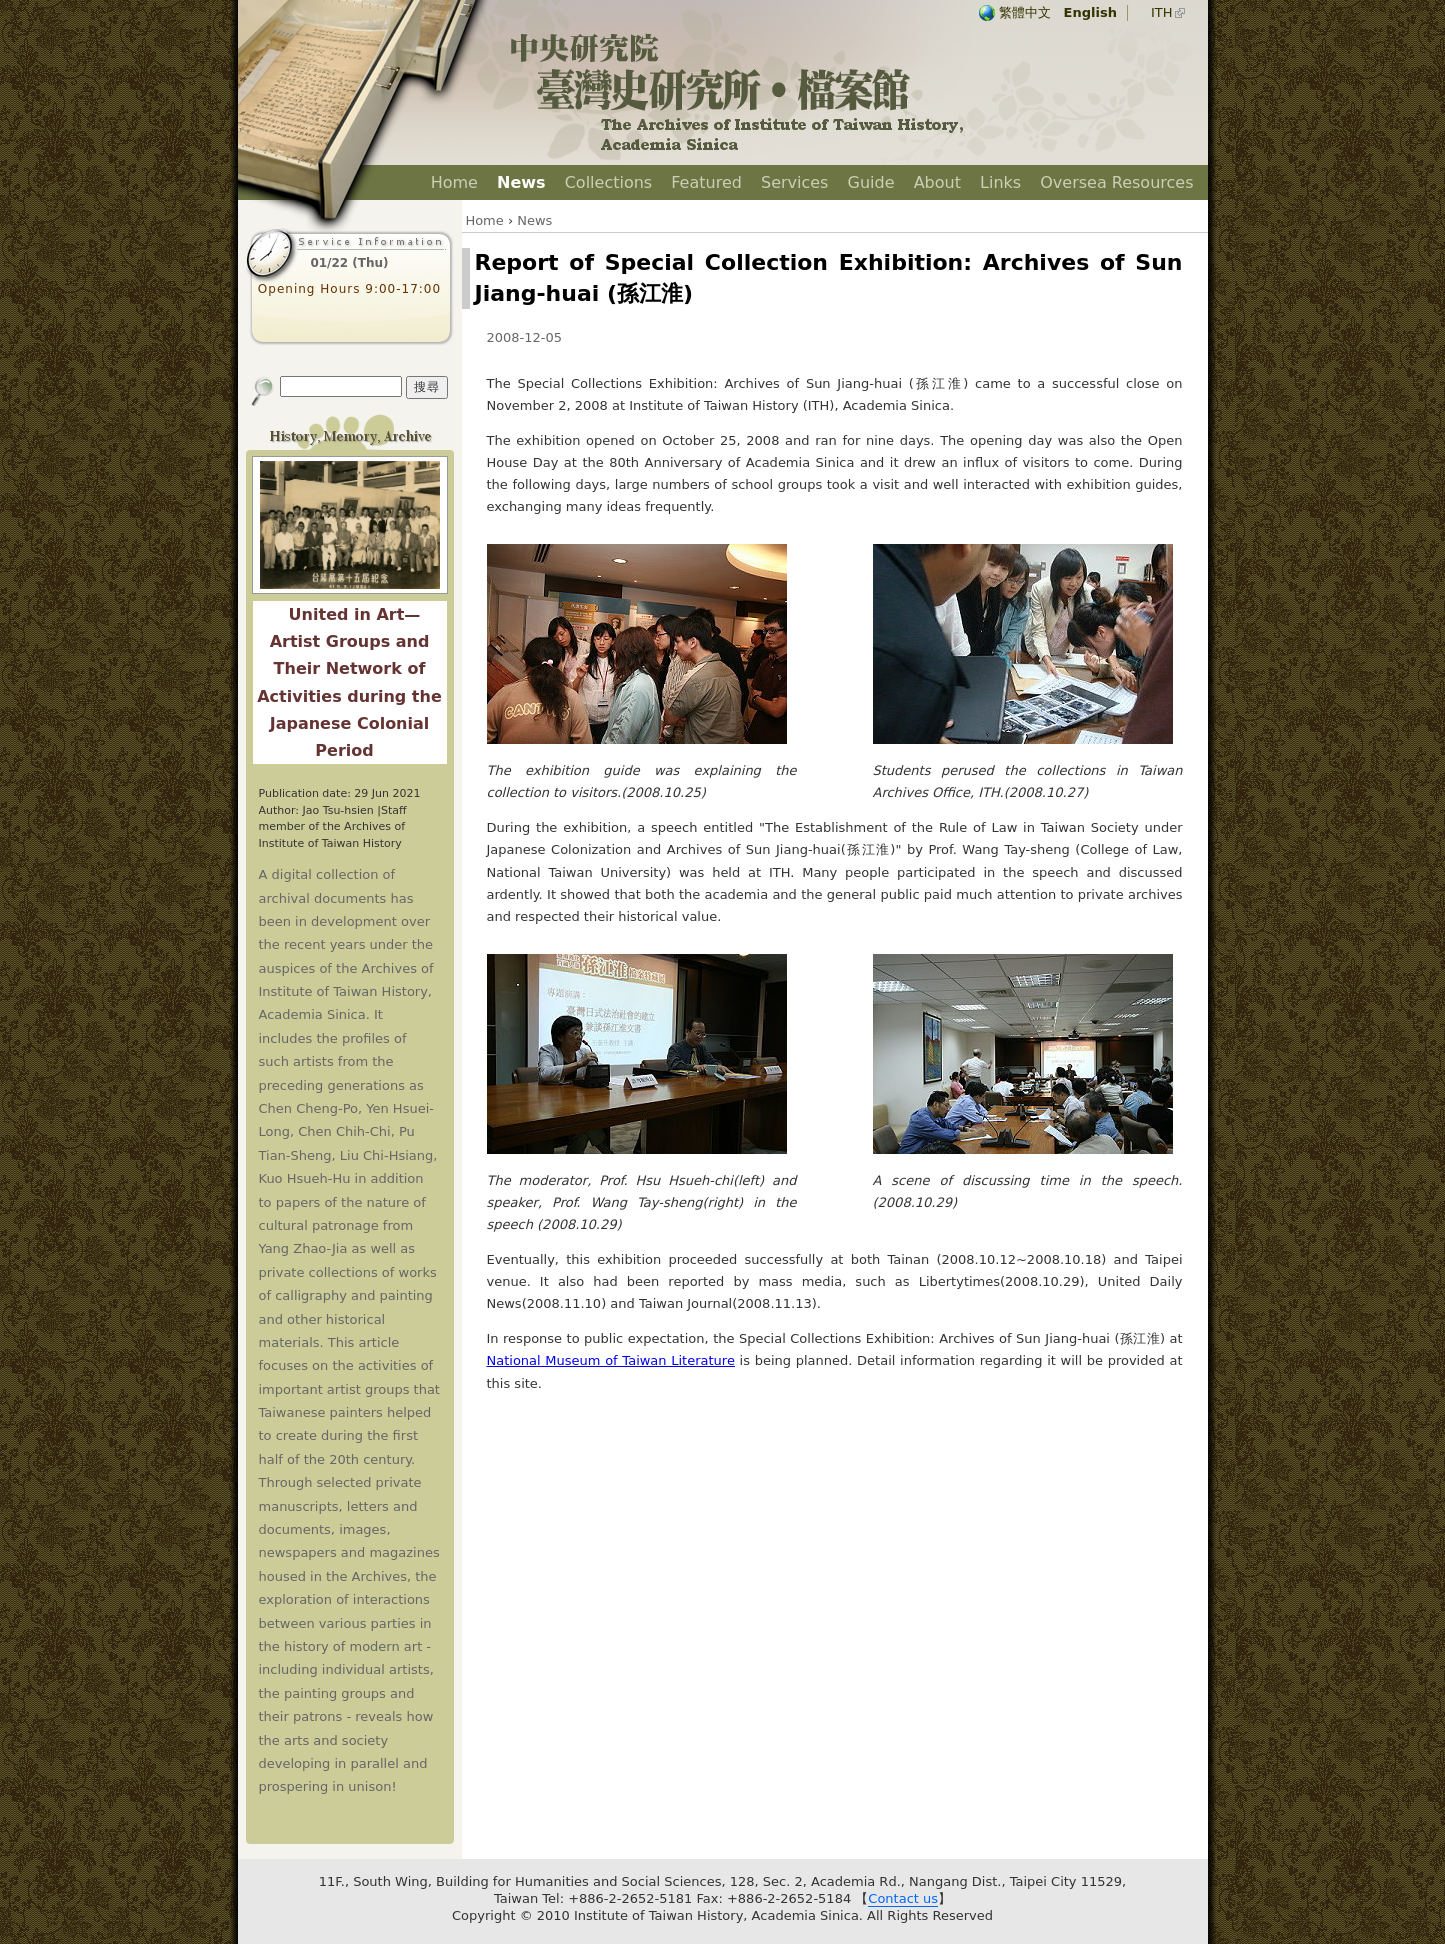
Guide (871, 182)
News (521, 182)
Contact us (903, 1898)
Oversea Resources (1116, 182)
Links (1000, 182)
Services (794, 182)
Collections (608, 182)
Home (454, 182)
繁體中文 (1025, 12)
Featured (706, 182)
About (937, 182)
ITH (1162, 12)
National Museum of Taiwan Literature (611, 1360)
